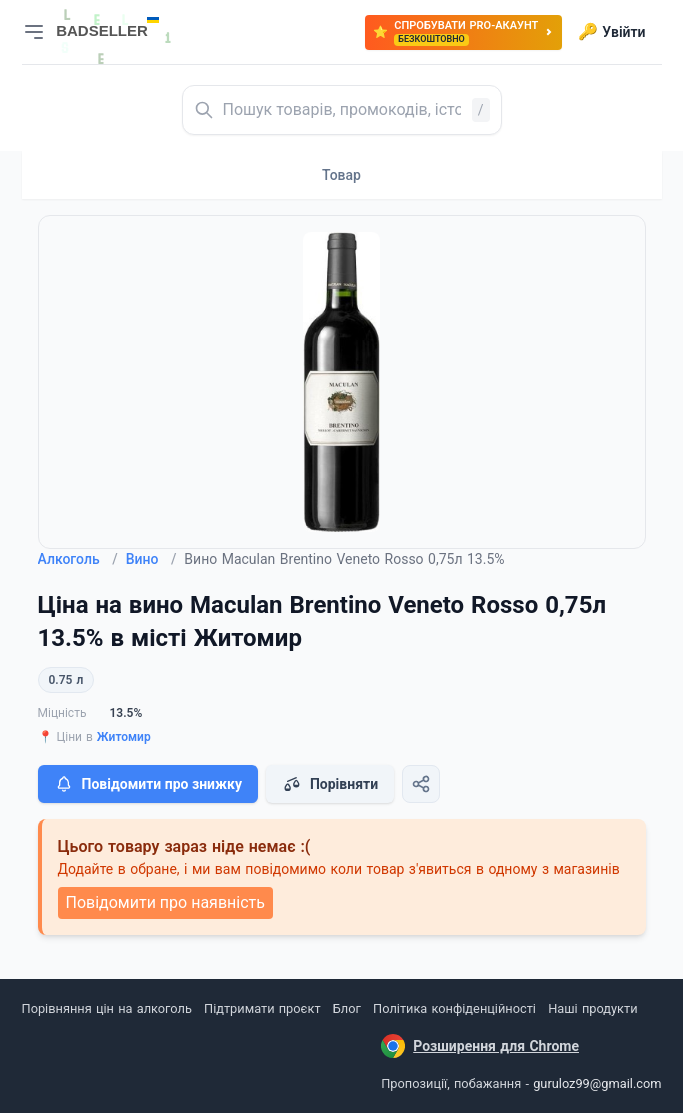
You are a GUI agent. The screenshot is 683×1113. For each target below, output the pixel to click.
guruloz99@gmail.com (597, 1083)
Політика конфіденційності (454, 1008)
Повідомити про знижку (148, 784)
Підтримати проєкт (262, 1008)
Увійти (611, 32)
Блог (347, 1008)
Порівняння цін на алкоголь (107, 1008)
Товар (341, 175)
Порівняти (330, 784)
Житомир (124, 737)
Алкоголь (78, 559)
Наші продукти (592, 1008)
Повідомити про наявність (165, 902)
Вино (151, 559)
